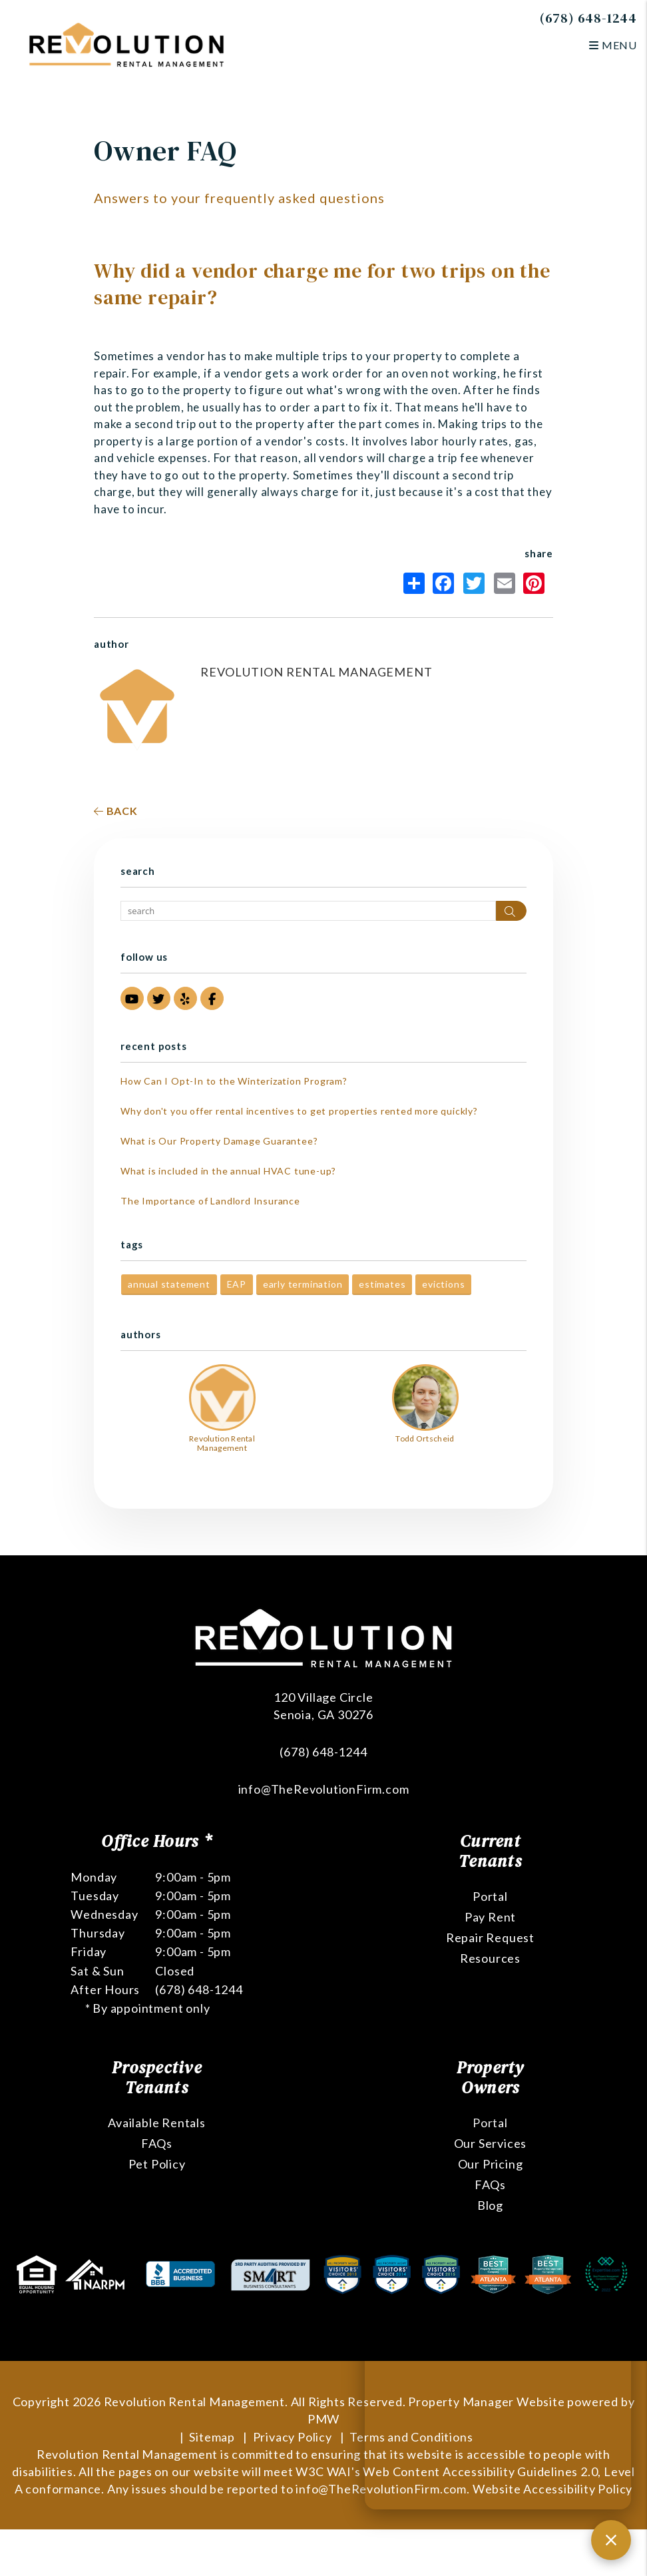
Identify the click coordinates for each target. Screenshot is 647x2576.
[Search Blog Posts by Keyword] (308, 911)
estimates (382, 1284)
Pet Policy (157, 2164)
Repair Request (490, 1937)
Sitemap (212, 2437)
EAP (236, 1284)
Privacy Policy (292, 2437)
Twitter (474, 583)
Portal (490, 1896)
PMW (323, 2419)
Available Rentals (157, 2122)
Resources (490, 1958)
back (116, 810)
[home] (126, 43)
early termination (303, 1284)
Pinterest (533, 583)
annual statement (169, 1284)
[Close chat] (611, 2540)
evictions (443, 1284)
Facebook (443, 583)
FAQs (156, 2143)
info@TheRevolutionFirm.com (323, 1789)
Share (414, 583)
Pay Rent (490, 1917)
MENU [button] (613, 45)
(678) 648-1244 (588, 18)
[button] (132, 998)
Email (504, 583)
